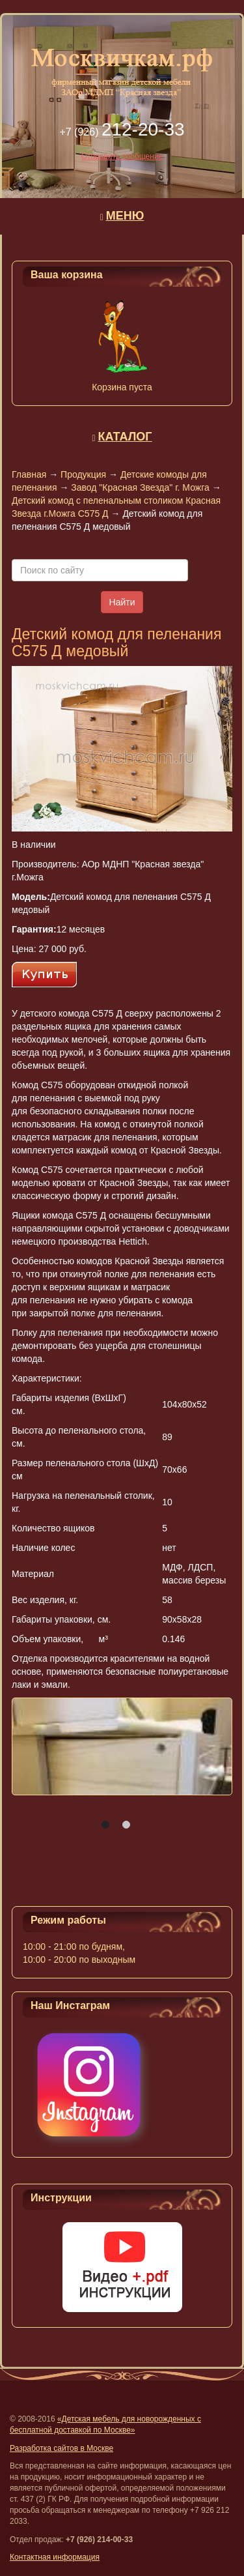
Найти (122, 602)
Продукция (83, 474)
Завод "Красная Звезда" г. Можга (140, 487)
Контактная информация (55, 2557)
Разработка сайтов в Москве (61, 2448)
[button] (105, 1825)
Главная (29, 474)
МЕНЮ (125, 215)
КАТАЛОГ (125, 436)
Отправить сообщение (122, 156)
